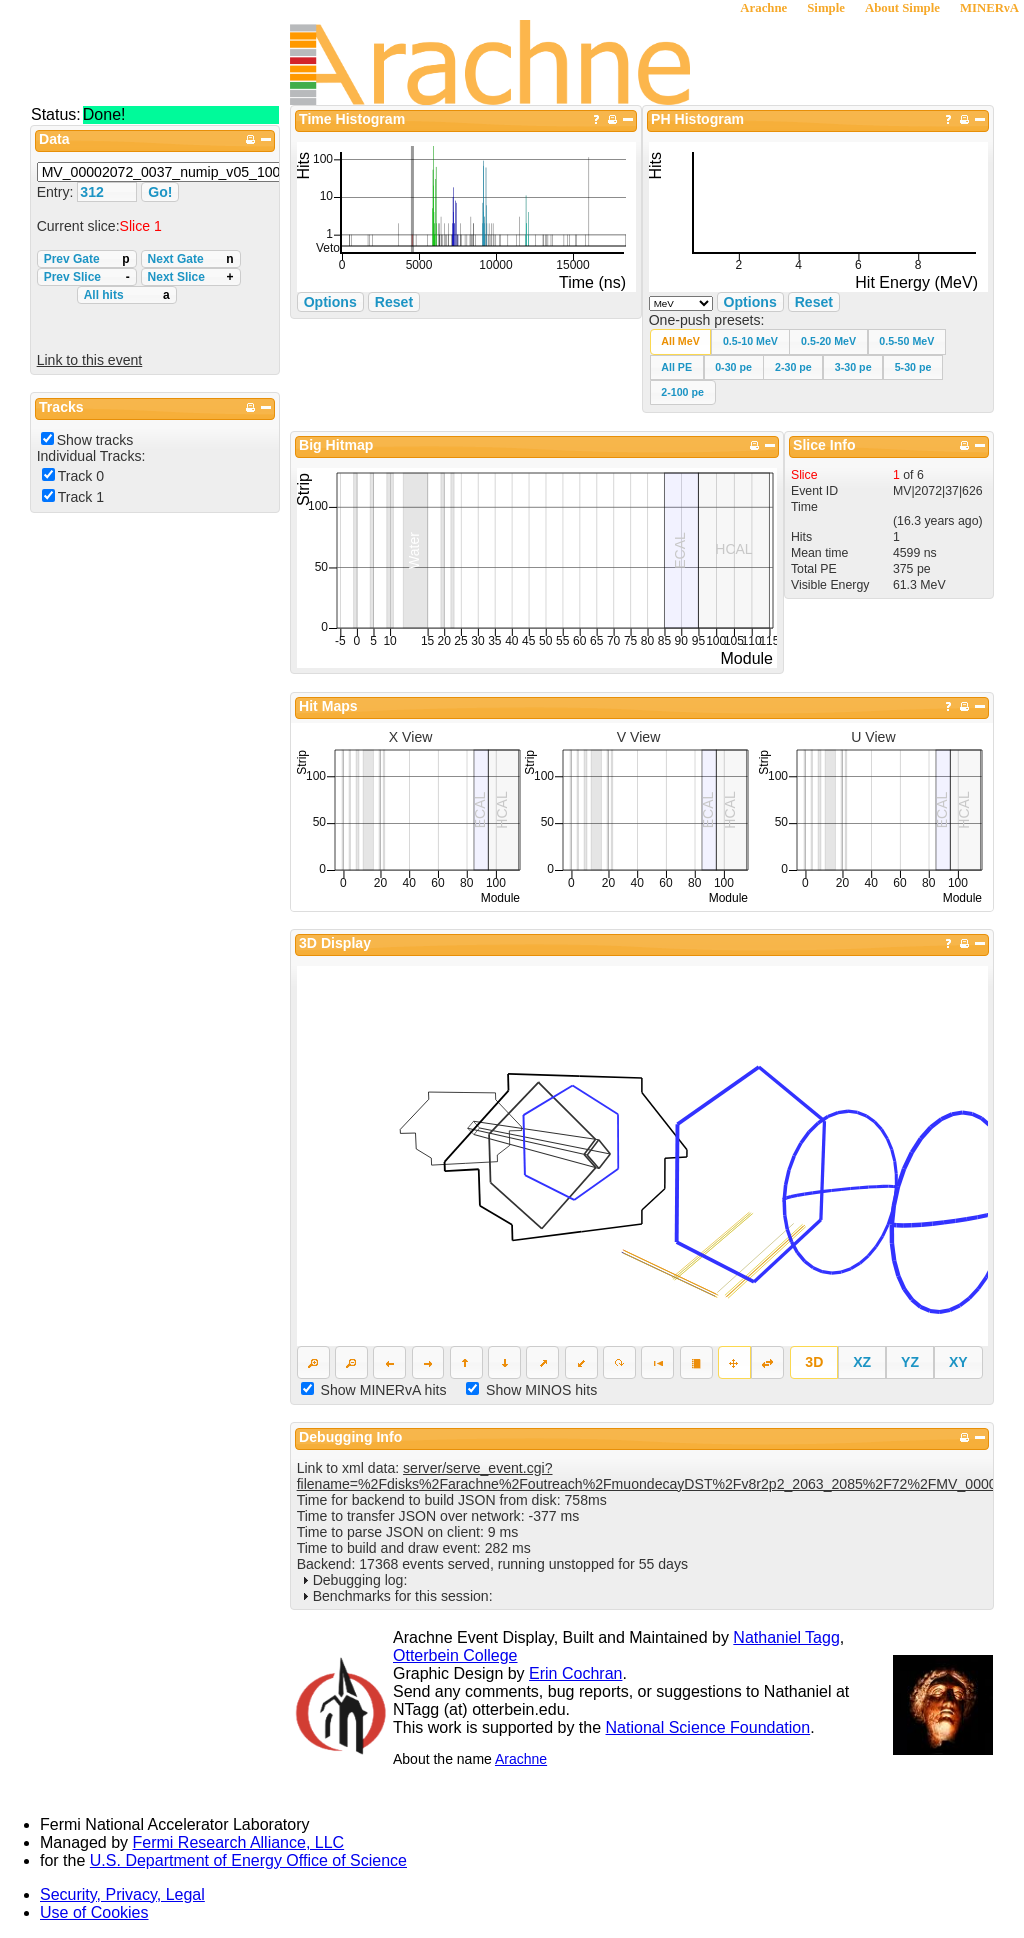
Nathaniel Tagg (786, 1637)
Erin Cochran (575, 1673)
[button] (681, 341)
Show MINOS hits (541, 1390)
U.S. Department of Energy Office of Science (248, 1860)
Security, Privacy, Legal (122, 1894)
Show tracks (95, 440)
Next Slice (191, 277)
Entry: (57, 192)
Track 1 (81, 497)
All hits (127, 295)
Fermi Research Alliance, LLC (239, 1842)
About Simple (902, 8)
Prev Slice (87, 277)
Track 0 (81, 476)
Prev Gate (87, 259)
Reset (814, 302)
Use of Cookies (94, 1912)
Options (750, 302)
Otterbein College (455, 1655)
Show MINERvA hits (384, 1390)
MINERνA (989, 8)
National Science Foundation (708, 1727)
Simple (826, 8)
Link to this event (90, 360)
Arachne (763, 8)
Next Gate (191, 259)
